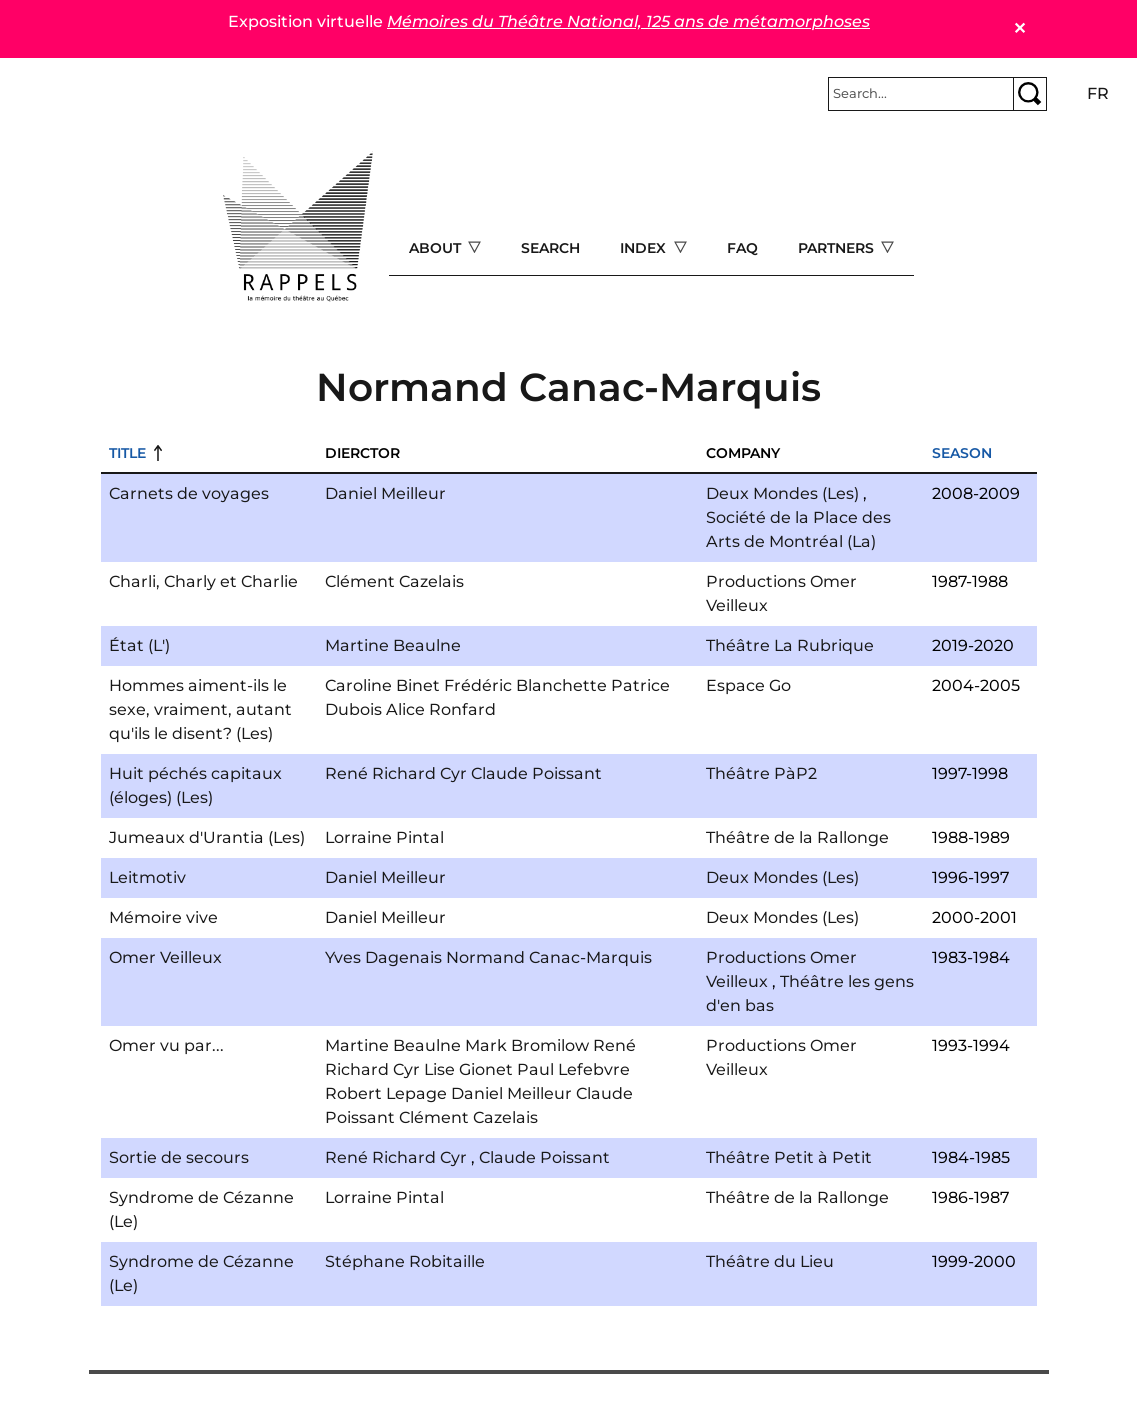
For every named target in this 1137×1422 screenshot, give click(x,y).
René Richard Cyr (396, 773)
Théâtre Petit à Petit (789, 1157)
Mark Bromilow (527, 1045)
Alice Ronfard (441, 709)
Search (550, 248)
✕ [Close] (1019, 28)
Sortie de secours (179, 1157)
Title (127, 453)
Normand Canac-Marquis (549, 957)
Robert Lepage (386, 1093)
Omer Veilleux (165, 957)
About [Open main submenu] (437, 248)
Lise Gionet (468, 1069)
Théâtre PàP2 (761, 773)
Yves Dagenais (383, 957)
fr (1098, 93)
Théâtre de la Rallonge (797, 837)
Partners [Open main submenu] (838, 248)
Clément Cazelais (394, 581)
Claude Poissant (536, 773)
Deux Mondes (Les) (782, 493)
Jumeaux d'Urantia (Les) (207, 837)
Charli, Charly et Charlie (203, 581)
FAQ (742, 248)
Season (962, 453)
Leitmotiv (147, 877)
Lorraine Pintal (384, 837)
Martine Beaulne (393, 645)
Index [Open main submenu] (645, 248)
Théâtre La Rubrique (790, 645)
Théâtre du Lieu (770, 1261)
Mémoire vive (163, 917)
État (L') (139, 645)
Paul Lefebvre (573, 1069)
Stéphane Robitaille (405, 1261)
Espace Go (748, 685)
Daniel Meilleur (385, 493)
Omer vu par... (166, 1045)
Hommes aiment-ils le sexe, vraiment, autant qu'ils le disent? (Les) (200, 709)
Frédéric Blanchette (525, 685)
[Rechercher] (921, 94)
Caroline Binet (382, 685)
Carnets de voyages (189, 493)
